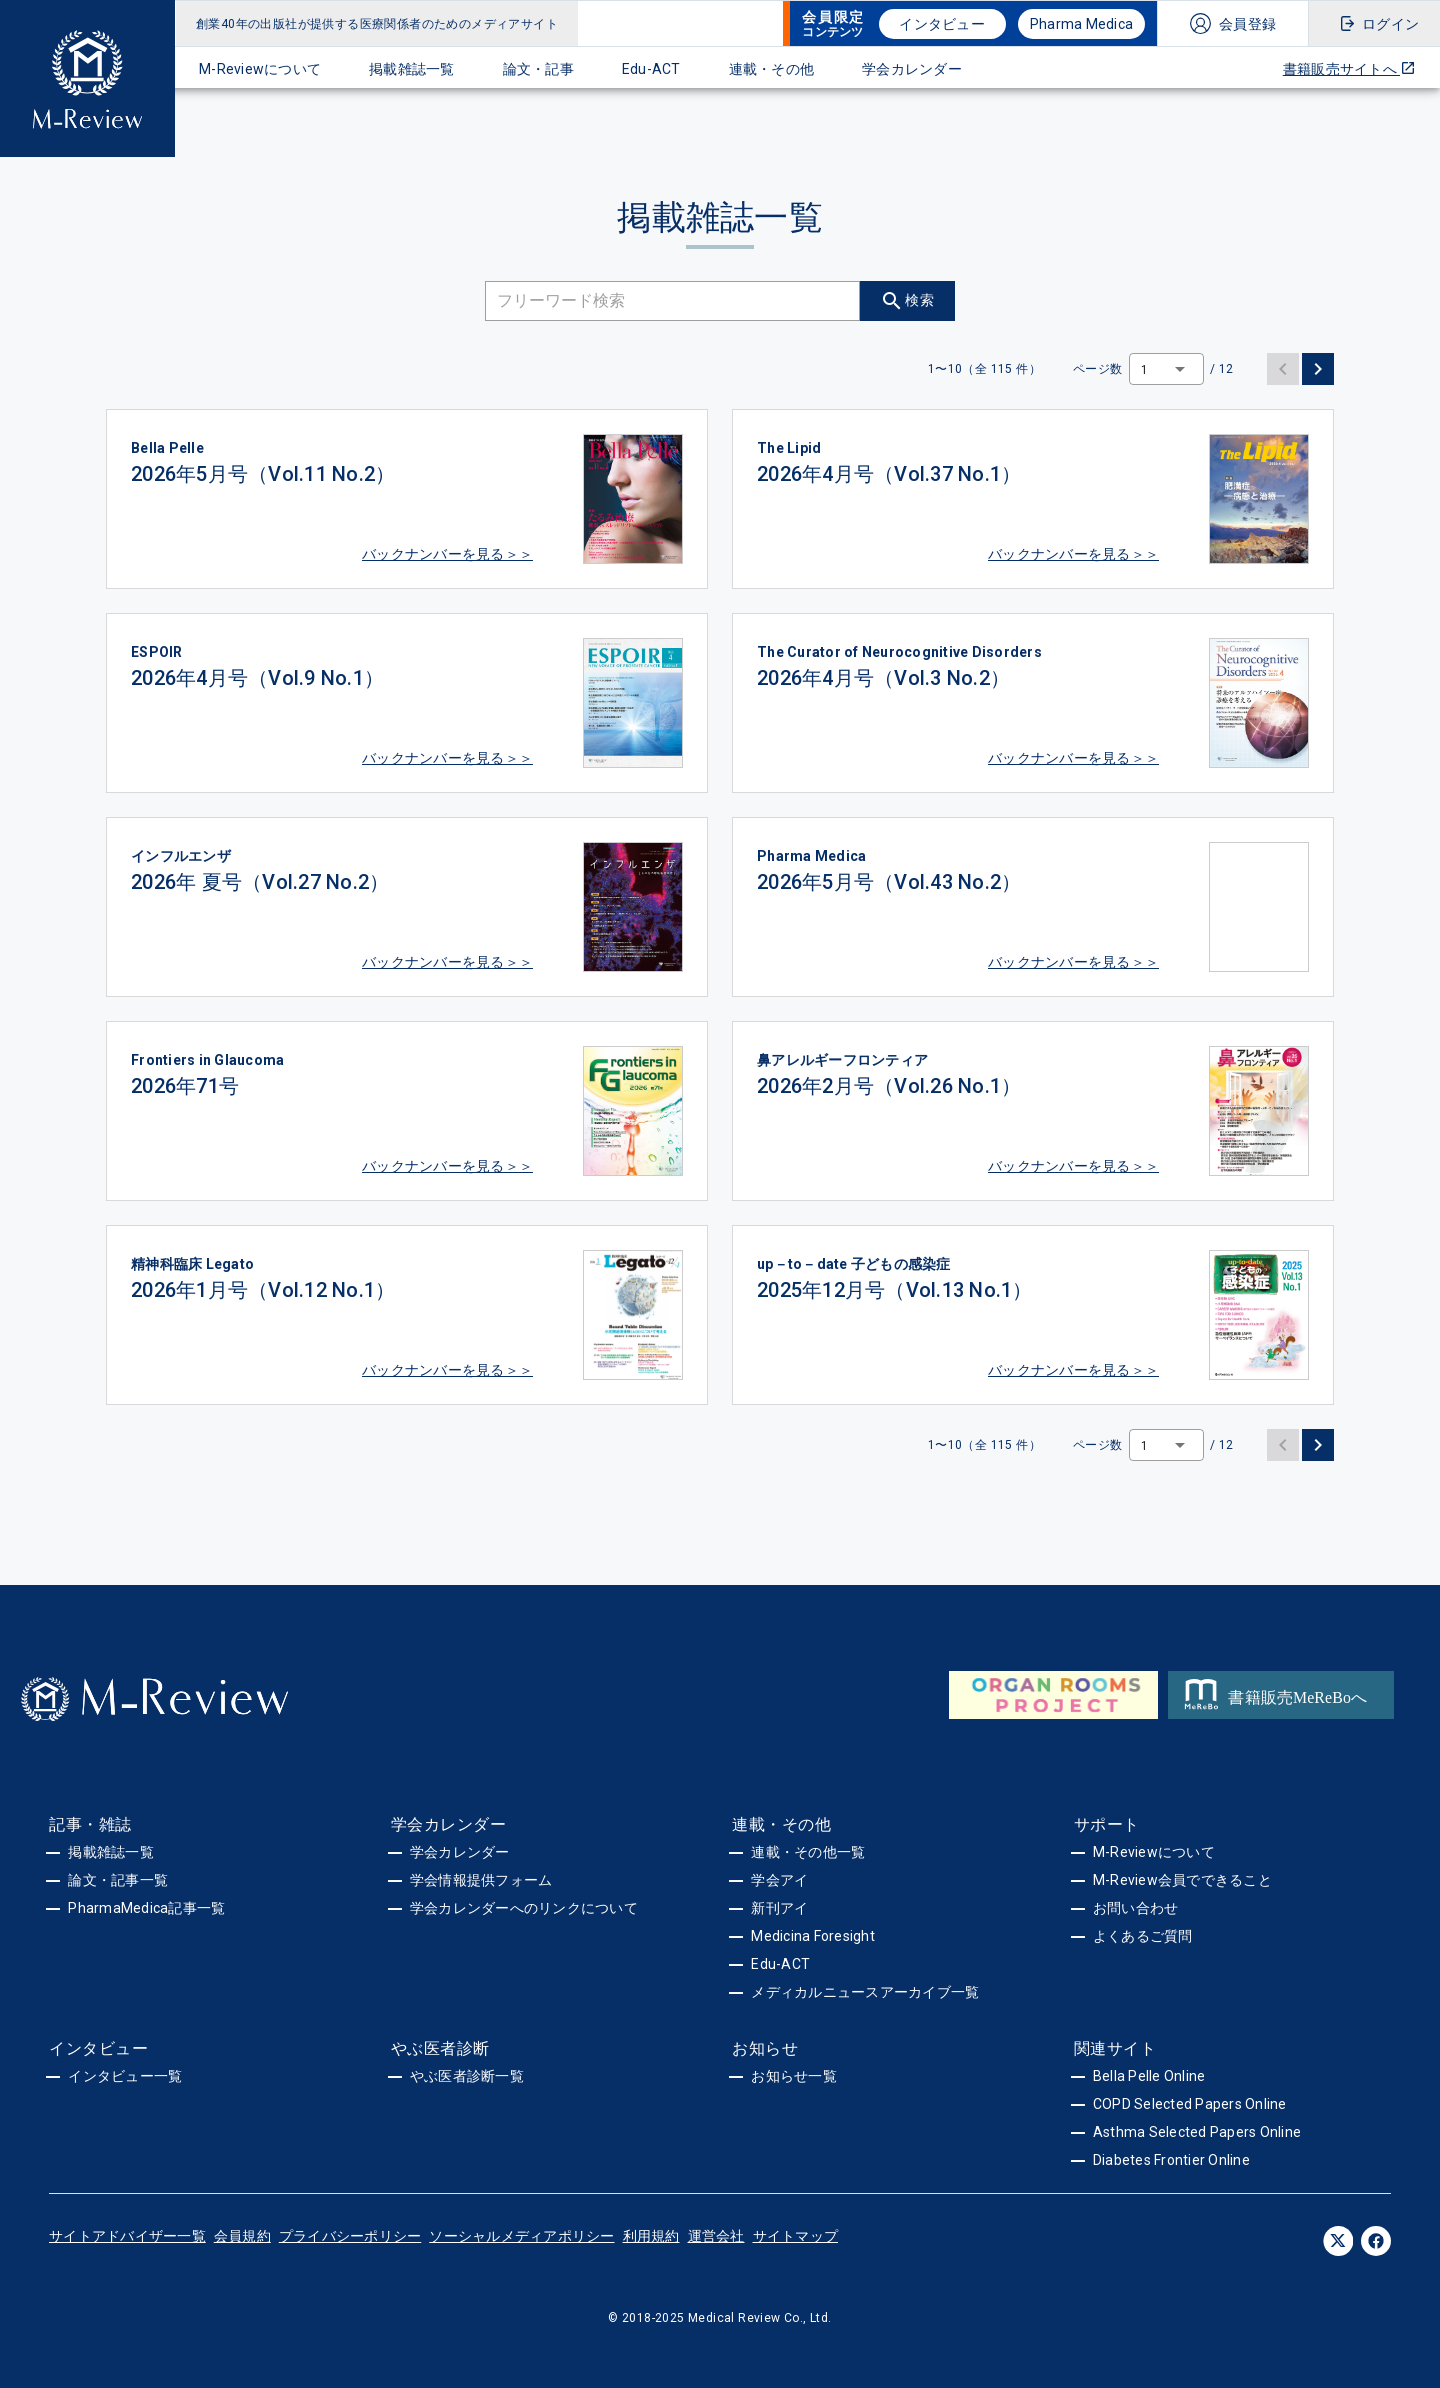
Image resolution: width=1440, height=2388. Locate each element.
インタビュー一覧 (125, 2076)
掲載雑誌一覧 (412, 69)
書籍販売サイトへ (1349, 68)
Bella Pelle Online (1149, 2076)
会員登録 (1247, 24)
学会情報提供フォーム (481, 1880)
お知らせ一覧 (794, 2076)
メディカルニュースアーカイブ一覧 (865, 1992)
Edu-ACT (651, 69)
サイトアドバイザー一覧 (127, 2236)
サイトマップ (796, 2236)
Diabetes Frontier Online (1171, 2160)
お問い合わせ (1136, 1908)
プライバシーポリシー (350, 2236)
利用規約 (651, 2236)
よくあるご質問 (1143, 1936)
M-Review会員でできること (1182, 1880)
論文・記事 (538, 69)
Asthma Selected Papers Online (1197, 2132)
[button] (1166, 369)
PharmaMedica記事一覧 (146, 1908)
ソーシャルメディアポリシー (521, 2236)
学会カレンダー (912, 69)
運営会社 (716, 2236)
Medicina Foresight (813, 1936)
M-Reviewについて (260, 69)
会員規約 (242, 2236)
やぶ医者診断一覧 (467, 2076)
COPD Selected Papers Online (1190, 2104)
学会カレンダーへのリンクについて (524, 1908)
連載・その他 (772, 69)
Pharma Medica (1081, 24)
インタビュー (942, 24)
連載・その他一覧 (808, 1852)
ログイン (1390, 24)
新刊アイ (779, 1908)
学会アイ (779, 1880)
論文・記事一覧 (118, 1880)
